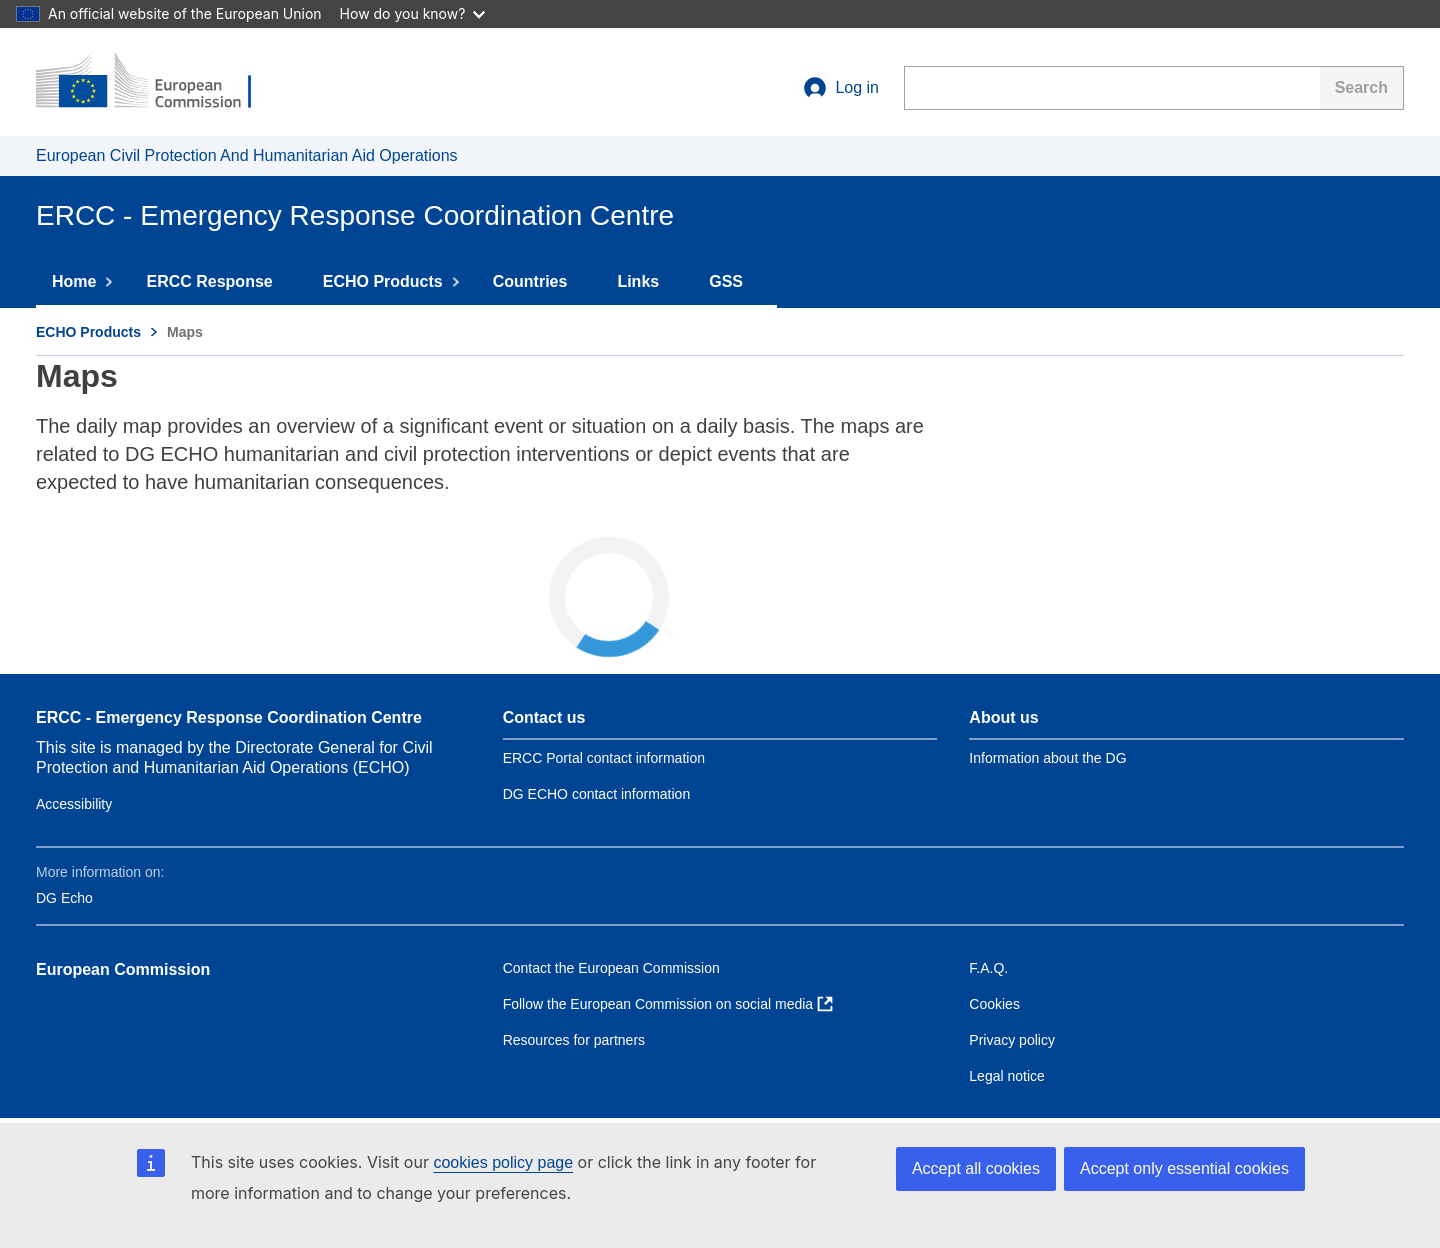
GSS (735, 281)
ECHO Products (392, 281)
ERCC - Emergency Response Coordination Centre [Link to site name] (229, 717)
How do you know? (413, 13)
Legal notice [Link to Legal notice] (1007, 1076)
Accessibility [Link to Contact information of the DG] (74, 804)
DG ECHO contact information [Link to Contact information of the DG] (597, 794)
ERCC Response (218, 281)
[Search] (1362, 88)
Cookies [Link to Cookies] (994, 1004)
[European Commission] (157, 82)
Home (83, 281)
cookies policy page (503, 1162)
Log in (841, 88)
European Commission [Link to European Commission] (123, 969)
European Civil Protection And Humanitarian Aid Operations (247, 155)
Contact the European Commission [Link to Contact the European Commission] (611, 968)
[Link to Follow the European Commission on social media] (668, 1004)
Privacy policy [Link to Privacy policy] (1012, 1040)
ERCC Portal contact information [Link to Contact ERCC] (604, 758)
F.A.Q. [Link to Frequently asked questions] (988, 968)
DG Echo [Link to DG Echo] (64, 898)
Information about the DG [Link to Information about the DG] (1047, 758)
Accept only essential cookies (1184, 1168)
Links (647, 281)
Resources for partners (574, 1040)
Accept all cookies (976, 1168)
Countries (539, 281)
